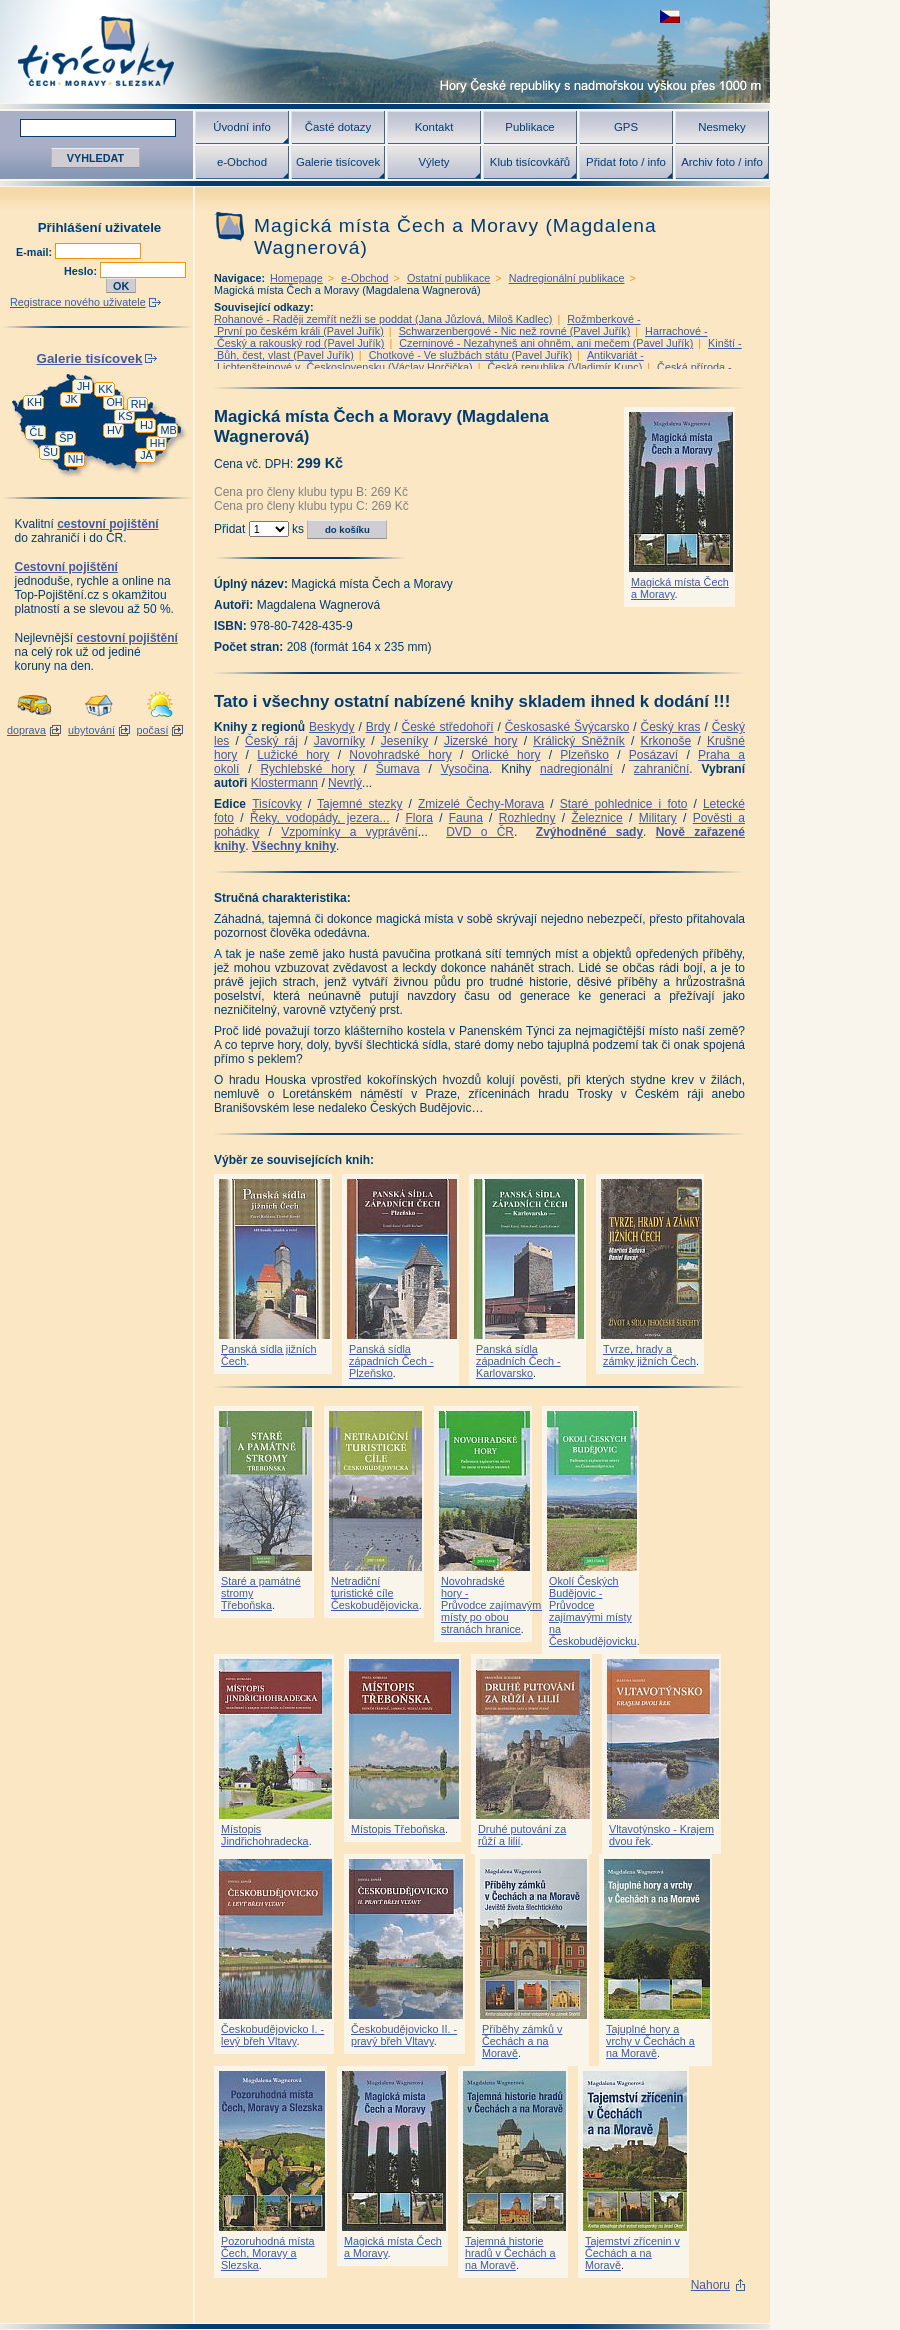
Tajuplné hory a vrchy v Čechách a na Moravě (650, 2041)
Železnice (596, 818)
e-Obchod (242, 162)
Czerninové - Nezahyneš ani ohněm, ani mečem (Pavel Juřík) (546, 343)
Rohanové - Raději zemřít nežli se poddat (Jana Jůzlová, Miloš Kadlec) (383, 319)
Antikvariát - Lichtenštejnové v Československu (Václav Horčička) (429, 361)
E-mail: (35, 252)
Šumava (398, 769)
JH (83, 386)
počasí (153, 730)
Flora (418, 818)
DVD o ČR (480, 832)
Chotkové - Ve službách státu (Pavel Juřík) (470, 355)
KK (105, 389)
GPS (626, 127)
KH (34, 402)
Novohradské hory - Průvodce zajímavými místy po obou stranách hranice (492, 1605)
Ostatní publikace (448, 278)
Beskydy (331, 727)
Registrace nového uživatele (78, 302)
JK (71, 399)
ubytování (91, 730)
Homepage (296, 278)
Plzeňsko (584, 755)
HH (158, 443)
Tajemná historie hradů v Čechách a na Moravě (510, 2253)
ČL (37, 432)
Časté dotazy (338, 127)
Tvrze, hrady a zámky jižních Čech (649, 1355)
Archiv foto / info (722, 162)
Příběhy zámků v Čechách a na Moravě (522, 2041)
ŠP (66, 438)
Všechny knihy (294, 846)
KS (125, 416)
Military (658, 818)
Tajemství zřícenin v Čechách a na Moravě (632, 2253)
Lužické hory (293, 755)
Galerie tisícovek (338, 162)
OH (114, 402)
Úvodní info (242, 127)
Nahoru (710, 2285)
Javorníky (339, 741)
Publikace (529, 127)
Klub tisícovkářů (530, 162)
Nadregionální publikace (567, 278)
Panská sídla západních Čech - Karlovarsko (518, 1361)
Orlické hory (505, 755)
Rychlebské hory (307, 769)
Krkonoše (665, 741)
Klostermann (284, 783)
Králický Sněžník (579, 741)
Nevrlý (345, 783)
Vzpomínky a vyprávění (349, 832)
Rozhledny (527, 818)
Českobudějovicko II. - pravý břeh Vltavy (404, 2035)
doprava (26, 730)
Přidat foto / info (626, 162)
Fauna (466, 818)
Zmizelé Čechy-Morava (481, 804)
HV (114, 430)
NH (76, 459)
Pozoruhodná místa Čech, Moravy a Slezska (268, 2253)
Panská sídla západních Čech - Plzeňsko (391, 1361)
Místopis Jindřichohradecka (265, 1835)
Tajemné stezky (359, 804)
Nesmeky (721, 127)
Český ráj (271, 741)
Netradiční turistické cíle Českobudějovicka (375, 1593)
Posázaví (653, 755)
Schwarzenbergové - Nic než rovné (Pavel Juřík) (515, 331)
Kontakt (434, 127)
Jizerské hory (481, 741)
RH (139, 404)
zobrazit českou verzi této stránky (670, 16)
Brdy (378, 727)
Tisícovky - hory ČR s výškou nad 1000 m (385, 51)
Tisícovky (277, 804)
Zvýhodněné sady (589, 832)
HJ (146, 425)
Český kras (671, 727)
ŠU (50, 452)
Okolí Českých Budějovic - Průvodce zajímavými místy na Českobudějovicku (593, 1611)
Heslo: (82, 271)
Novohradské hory (400, 755)
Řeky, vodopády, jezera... (320, 818)
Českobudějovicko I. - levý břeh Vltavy (272, 2035)
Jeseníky (404, 741)
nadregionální (576, 769)
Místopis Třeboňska (398, 1829)
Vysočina (465, 769)
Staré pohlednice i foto (624, 804)
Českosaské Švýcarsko (567, 727)
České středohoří (448, 727)
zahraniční (661, 769)
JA (146, 455)
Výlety (433, 162)
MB (168, 430)
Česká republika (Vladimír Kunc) (564, 367)
